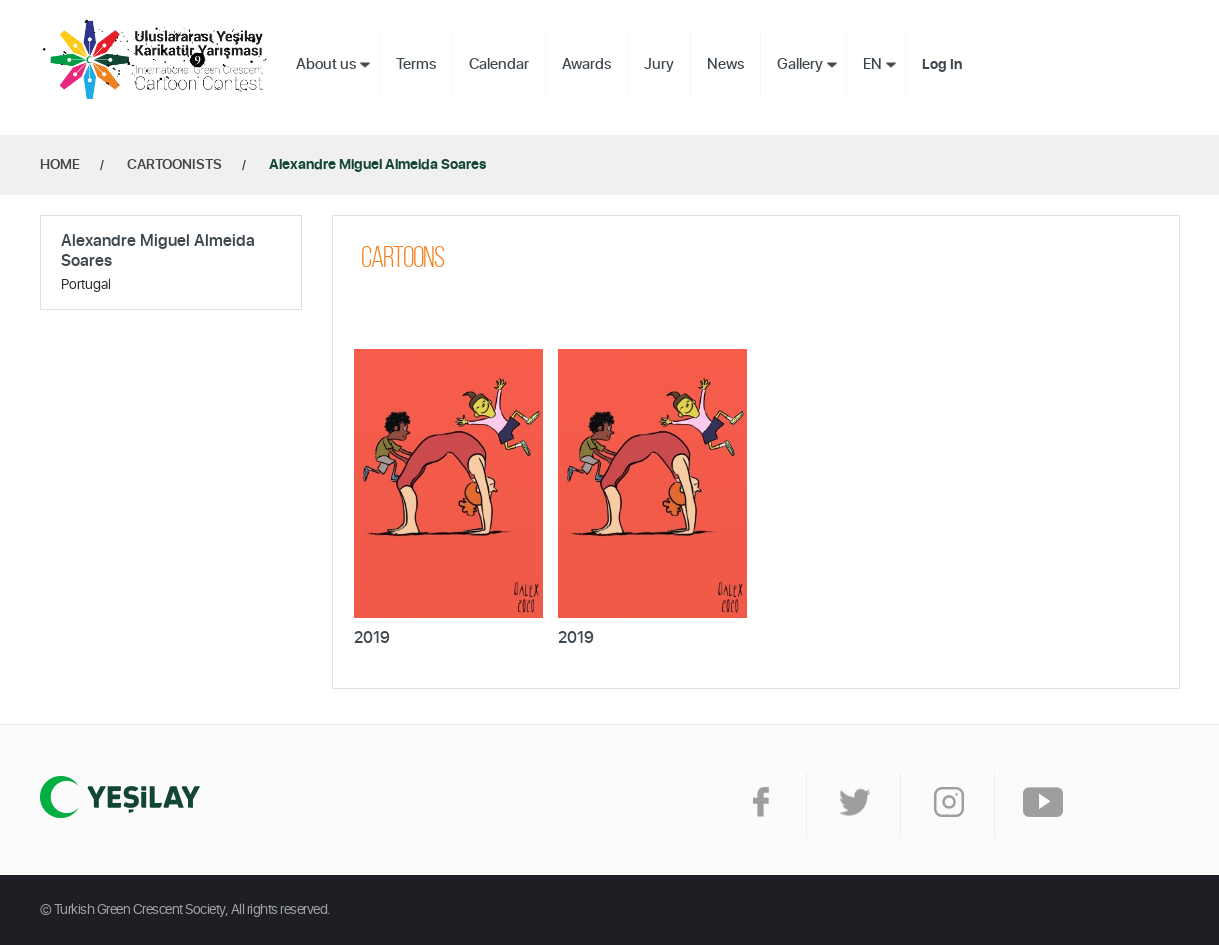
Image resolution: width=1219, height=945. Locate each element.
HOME (60, 165)
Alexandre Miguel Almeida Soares (377, 165)
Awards (586, 64)
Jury (659, 64)
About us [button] (326, 64)
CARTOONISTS (174, 165)
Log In (942, 65)
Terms (416, 64)
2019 (372, 638)
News (725, 64)
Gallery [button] (800, 64)
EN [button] (872, 64)
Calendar (499, 64)
